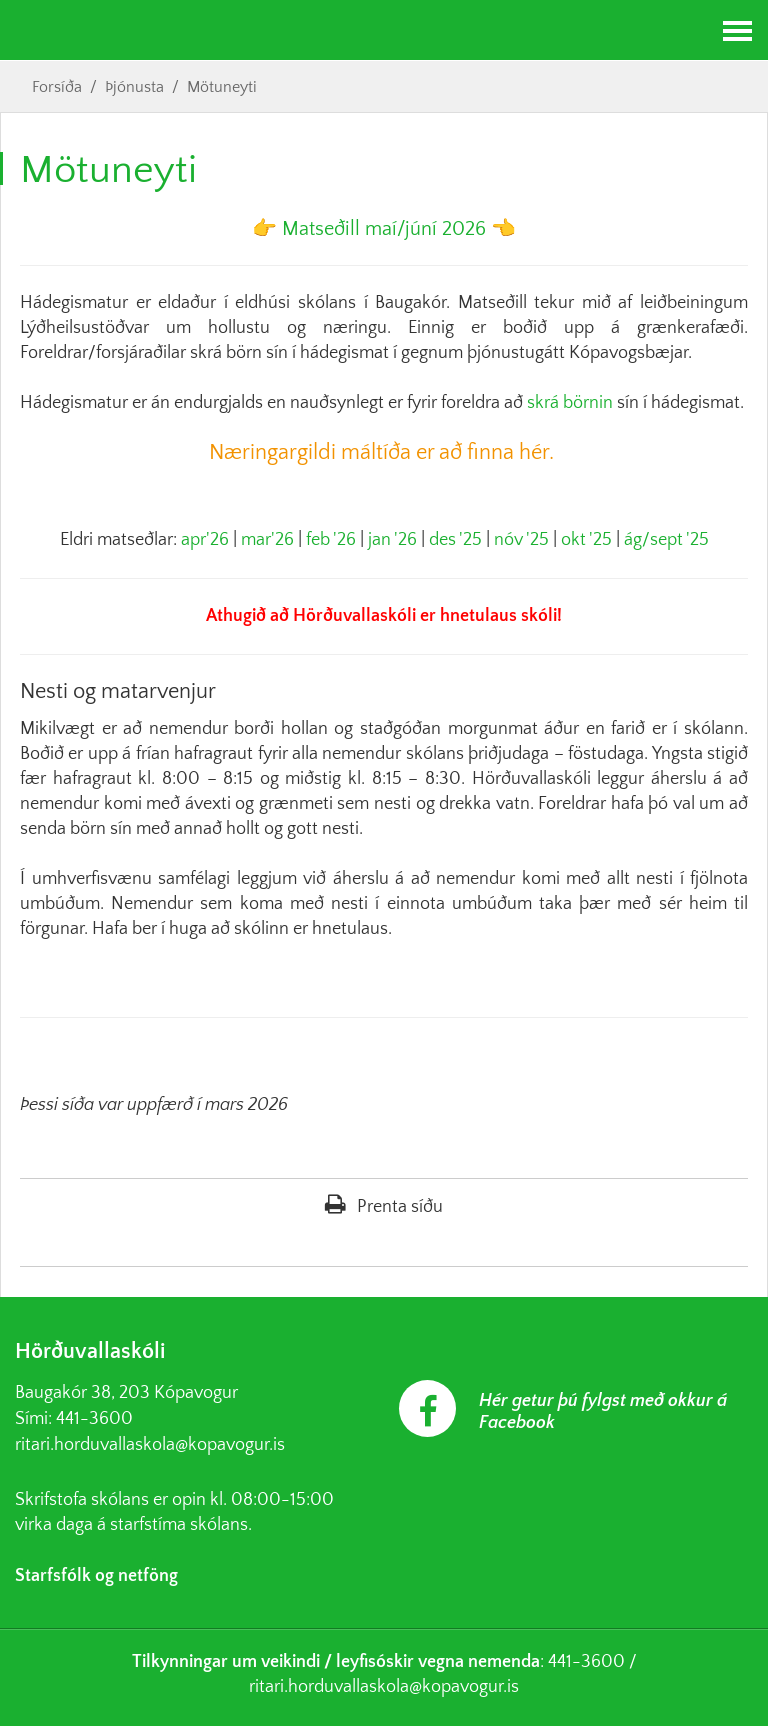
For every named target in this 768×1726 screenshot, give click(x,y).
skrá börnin (570, 403)
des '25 (455, 540)
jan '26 (392, 540)
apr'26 (205, 540)
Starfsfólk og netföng (96, 1576)
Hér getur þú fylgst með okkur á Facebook (603, 1412)
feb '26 (331, 540)
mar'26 (267, 540)
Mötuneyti (222, 87)
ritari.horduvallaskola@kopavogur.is (150, 1445)
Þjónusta (134, 87)
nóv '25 (521, 540)
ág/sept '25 (666, 540)
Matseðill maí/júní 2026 (384, 229)
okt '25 (586, 540)
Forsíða (57, 87)
